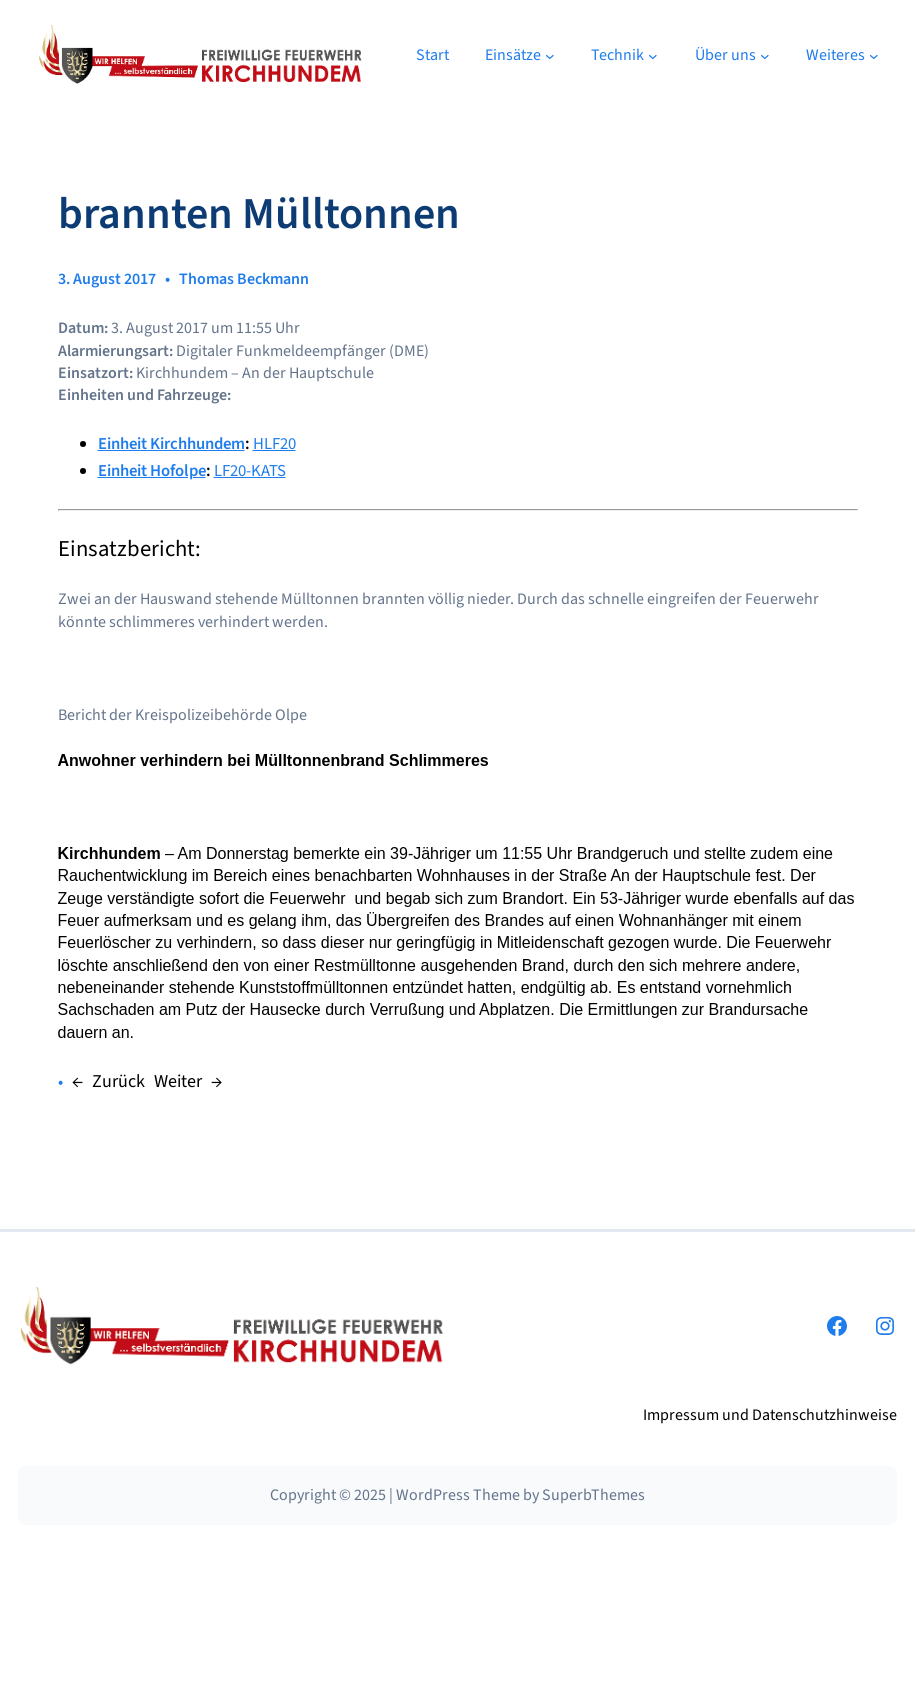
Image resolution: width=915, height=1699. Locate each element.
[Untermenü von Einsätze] (550, 55)
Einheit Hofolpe (152, 471)
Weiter (178, 1081)
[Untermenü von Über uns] (765, 55)
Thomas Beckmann (244, 279)
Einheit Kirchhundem (171, 444)
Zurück (118, 1081)
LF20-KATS (250, 471)
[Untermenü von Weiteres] (874, 55)
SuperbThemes (593, 1495)
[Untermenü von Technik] (653, 55)
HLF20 (274, 444)
